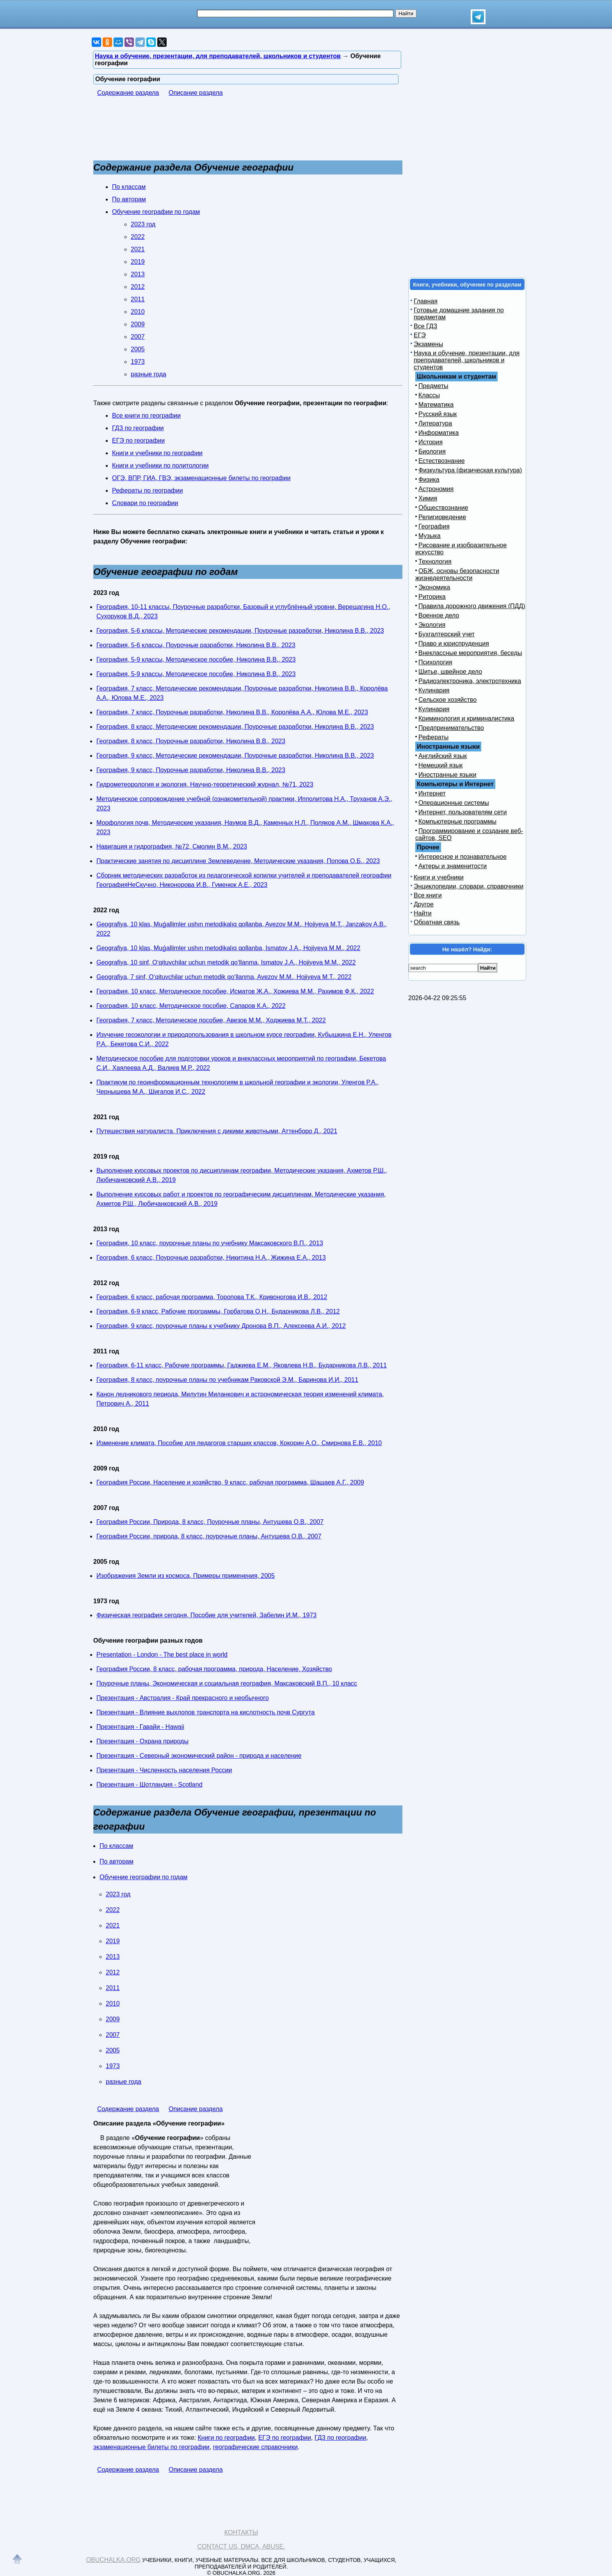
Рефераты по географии (147, 490)
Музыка (429, 535)
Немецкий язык (440, 765)
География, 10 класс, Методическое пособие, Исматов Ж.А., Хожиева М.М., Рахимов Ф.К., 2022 (235, 991)
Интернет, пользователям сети (462, 812)
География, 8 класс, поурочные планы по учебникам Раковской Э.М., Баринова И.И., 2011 (227, 1379)
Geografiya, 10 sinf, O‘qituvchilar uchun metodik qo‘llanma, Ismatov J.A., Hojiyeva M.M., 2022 (226, 962)
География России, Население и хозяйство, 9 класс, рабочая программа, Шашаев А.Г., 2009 (230, 1482)
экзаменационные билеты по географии (151, 2447)
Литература (435, 423)
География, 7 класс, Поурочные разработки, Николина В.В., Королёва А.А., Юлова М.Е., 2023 (232, 712)
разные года (148, 374)
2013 (138, 274)
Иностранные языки (447, 774)
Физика (428, 479)
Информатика (438, 432)
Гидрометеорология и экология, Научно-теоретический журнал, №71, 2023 (204, 784)
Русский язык (437, 414)
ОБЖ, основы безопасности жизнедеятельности (457, 574)
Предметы (433, 386)
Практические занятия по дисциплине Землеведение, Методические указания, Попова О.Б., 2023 (238, 861)
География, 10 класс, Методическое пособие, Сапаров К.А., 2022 (191, 1005)
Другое (424, 904)
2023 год (143, 224)
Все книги (428, 895)
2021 (138, 249)
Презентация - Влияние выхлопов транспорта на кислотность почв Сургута (205, 1712)
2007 (138, 336)
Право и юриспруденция (453, 643)
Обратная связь (437, 922)
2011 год (106, 1351)
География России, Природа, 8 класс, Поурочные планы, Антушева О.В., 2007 (210, 1522)
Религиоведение (442, 517)
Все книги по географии (146, 415)
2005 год (106, 1561)
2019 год (106, 1156)
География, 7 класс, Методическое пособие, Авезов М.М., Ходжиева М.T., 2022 (211, 1020)
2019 (138, 261)
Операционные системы (453, 802)
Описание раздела (196, 92)
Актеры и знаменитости (452, 866)
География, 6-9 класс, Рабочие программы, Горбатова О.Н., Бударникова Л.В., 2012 (218, 1311)
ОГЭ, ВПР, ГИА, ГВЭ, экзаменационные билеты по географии (201, 478)
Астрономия (436, 489)
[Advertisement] (235, 132)
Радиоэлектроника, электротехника (469, 681)
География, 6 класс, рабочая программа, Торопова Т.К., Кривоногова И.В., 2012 (211, 1297)
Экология (431, 624)
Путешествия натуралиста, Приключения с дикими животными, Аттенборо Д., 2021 (216, 1131)
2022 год (106, 910)
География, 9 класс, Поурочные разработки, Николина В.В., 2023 (190, 770)
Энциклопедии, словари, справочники (468, 886)
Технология (435, 561)
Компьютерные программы (457, 821)
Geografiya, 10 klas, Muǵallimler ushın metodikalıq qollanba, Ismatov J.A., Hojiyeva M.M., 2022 (228, 948)
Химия (427, 498)
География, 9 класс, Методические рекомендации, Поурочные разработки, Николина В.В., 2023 (235, 755)
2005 (138, 349)
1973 (138, 361)
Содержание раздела (128, 92)
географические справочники (255, 2447)
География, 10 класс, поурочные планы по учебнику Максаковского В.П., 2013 (209, 1243)
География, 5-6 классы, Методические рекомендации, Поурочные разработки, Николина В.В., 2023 (240, 630)
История (430, 442)
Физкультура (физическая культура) (470, 470)
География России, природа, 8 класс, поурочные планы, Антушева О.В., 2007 (208, 1536)
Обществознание (443, 507)
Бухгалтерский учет (446, 634)
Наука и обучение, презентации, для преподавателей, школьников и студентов (466, 360)
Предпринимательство (451, 728)
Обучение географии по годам (156, 211)
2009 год (106, 1468)
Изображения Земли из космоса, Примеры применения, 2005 (185, 1575)
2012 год (106, 1283)
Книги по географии (226, 2437)
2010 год (106, 1429)
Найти (423, 913)
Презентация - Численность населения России (164, 1770)
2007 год (106, 1507)
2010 (138, 311)
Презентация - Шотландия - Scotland (149, 1784)
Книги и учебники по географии (157, 453)
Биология (432, 451)
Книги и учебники (439, 877)
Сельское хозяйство (447, 699)
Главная (426, 301)
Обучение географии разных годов (148, 1640)
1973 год (106, 1601)
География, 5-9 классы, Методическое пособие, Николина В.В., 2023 (195, 659)
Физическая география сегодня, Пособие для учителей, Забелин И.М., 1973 (206, 1615)
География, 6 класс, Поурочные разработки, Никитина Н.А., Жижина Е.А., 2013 (211, 1257)
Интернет (432, 793)
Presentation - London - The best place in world (162, 1654)
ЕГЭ (420, 335)
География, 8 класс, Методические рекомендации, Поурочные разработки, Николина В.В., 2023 (235, 726)
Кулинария (433, 690)
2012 (138, 286)
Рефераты (433, 737)
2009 (138, 324)
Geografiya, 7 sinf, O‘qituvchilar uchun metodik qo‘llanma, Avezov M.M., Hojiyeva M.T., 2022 (223, 977)
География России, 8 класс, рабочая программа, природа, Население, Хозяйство (214, 1669)
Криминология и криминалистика (466, 718)
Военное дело (438, 615)
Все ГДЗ (425, 326)
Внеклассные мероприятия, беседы (470, 653)
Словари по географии (145, 503)
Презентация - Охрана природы (142, 1741)
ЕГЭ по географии (138, 440)
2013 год (106, 1229)
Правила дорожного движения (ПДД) (471, 606)
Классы (429, 395)
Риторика (432, 596)
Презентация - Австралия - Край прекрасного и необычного (182, 1698)
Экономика (434, 587)
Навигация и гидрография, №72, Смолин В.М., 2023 (171, 846)
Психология (435, 662)
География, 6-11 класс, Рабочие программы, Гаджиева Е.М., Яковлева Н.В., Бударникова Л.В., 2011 (241, 1365)
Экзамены (428, 344)
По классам (129, 186)
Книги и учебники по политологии (160, 465)
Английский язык (442, 756)
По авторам (129, 199)
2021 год (106, 1117)
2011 (138, 299)
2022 (138, 236)
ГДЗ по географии (138, 428)
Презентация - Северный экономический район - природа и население (198, 1755)
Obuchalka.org (113, 2559)
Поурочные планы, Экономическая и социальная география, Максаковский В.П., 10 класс (226, 1683)
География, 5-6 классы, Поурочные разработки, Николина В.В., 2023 (195, 645)
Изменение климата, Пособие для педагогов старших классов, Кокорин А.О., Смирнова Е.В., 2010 (239, 1443)
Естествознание (441, 461)
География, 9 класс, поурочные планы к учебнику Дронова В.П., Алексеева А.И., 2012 (221, 1326)
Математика (436, 404)
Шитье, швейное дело (450, 671)
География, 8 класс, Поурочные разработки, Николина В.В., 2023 (190, 741)
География (434, 526)
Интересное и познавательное (462, 856)
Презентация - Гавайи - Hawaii (140, 1726)
